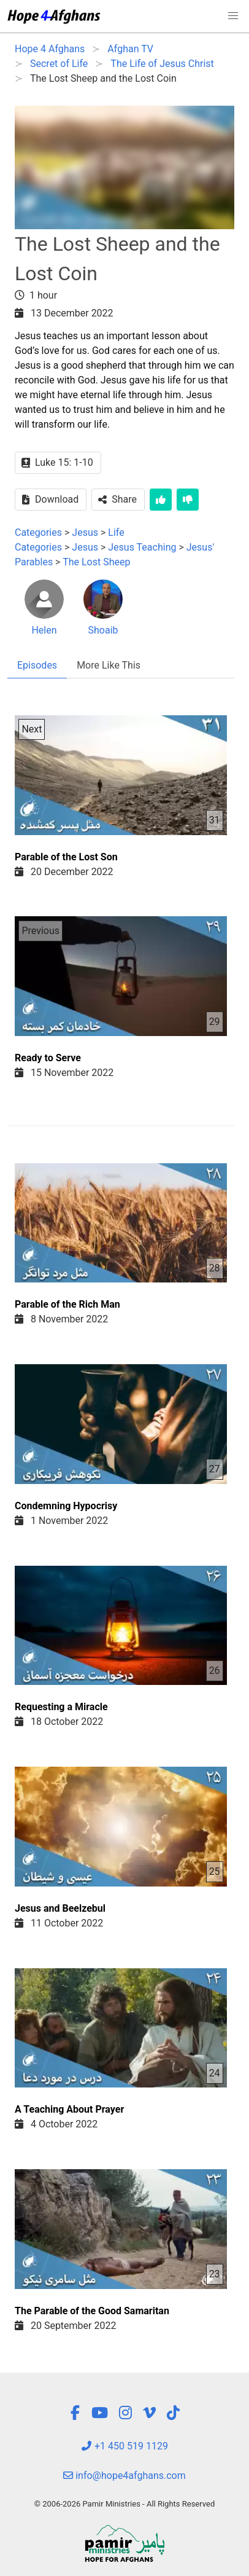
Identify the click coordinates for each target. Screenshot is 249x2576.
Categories (38, 532)
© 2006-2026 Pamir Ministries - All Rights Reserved (124, 2503)
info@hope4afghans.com (124, 2475)
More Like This (108, 665)
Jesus (85, 532)
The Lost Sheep (96, 562)
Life (116, 532)
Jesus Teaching (143, 547)
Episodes (37, 665)
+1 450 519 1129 (124, 2446)
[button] (233, 16)
